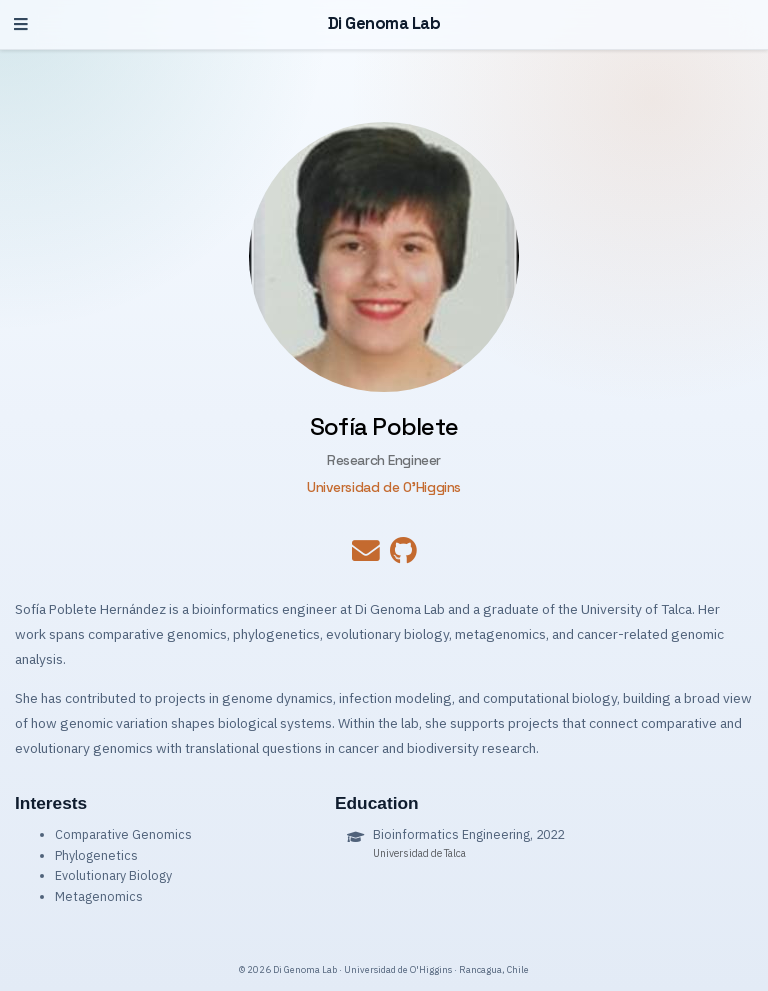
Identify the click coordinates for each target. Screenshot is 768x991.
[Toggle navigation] (21, 24)
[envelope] (366, 556)
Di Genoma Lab (384, 23)
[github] (403, 556)
